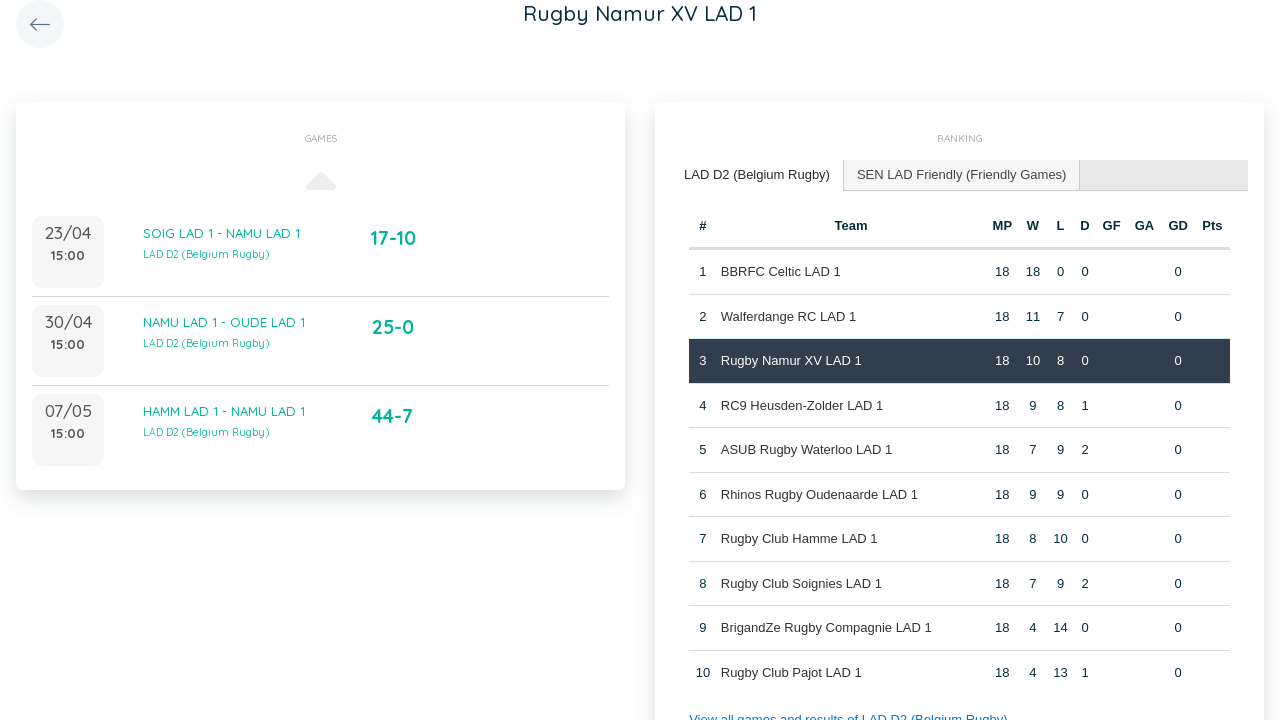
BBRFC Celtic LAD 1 (781, 271)
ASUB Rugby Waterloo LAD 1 (806, 449)
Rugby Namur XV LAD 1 (791, 360)
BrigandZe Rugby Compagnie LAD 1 (826, 627)
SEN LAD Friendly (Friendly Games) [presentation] (962, 174)
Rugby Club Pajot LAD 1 (791, 672)
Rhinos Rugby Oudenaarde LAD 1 (819, 494)
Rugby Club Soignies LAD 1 (801, 583)
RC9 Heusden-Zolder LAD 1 (802, 405)
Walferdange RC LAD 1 (788, 316)
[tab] (757, 175)
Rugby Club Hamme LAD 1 (799, 538)
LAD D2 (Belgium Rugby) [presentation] (757, 174)
